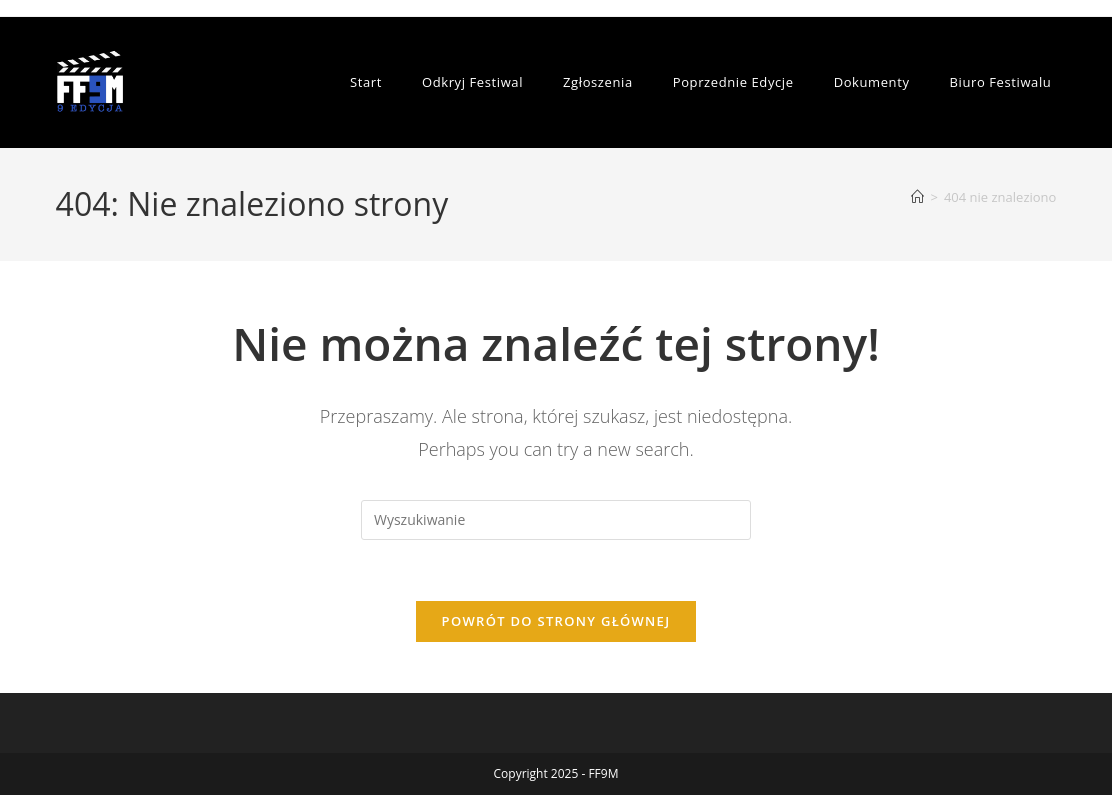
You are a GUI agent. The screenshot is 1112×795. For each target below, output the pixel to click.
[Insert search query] (556, 520)
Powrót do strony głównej (556, 621)
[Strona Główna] (917, 197)
